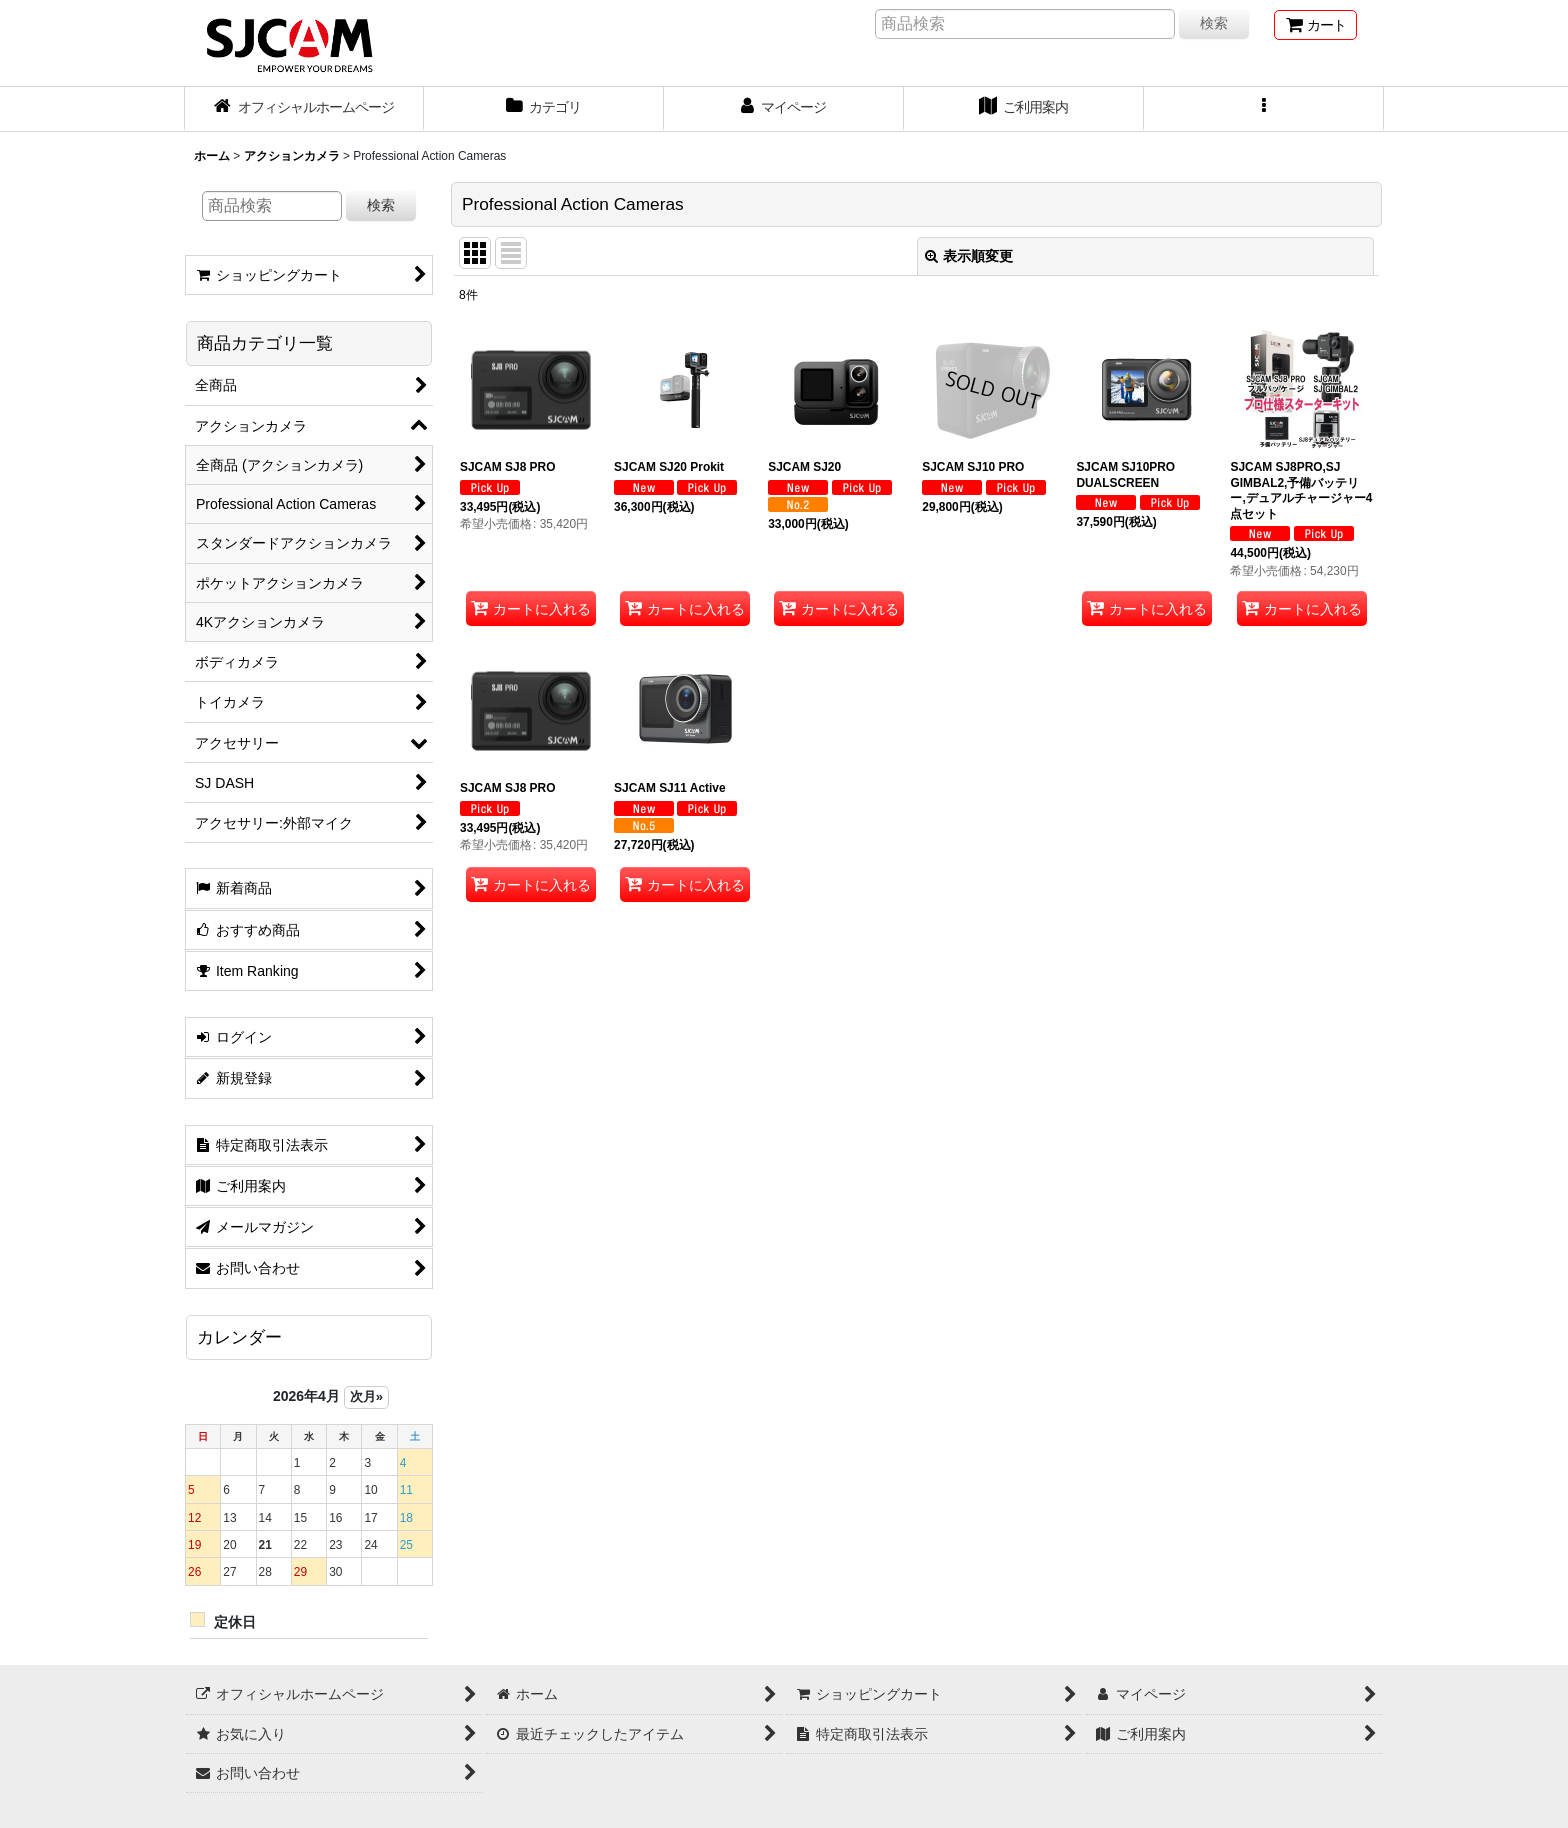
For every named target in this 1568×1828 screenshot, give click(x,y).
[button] (1264, 109)
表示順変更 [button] (969, 256)
